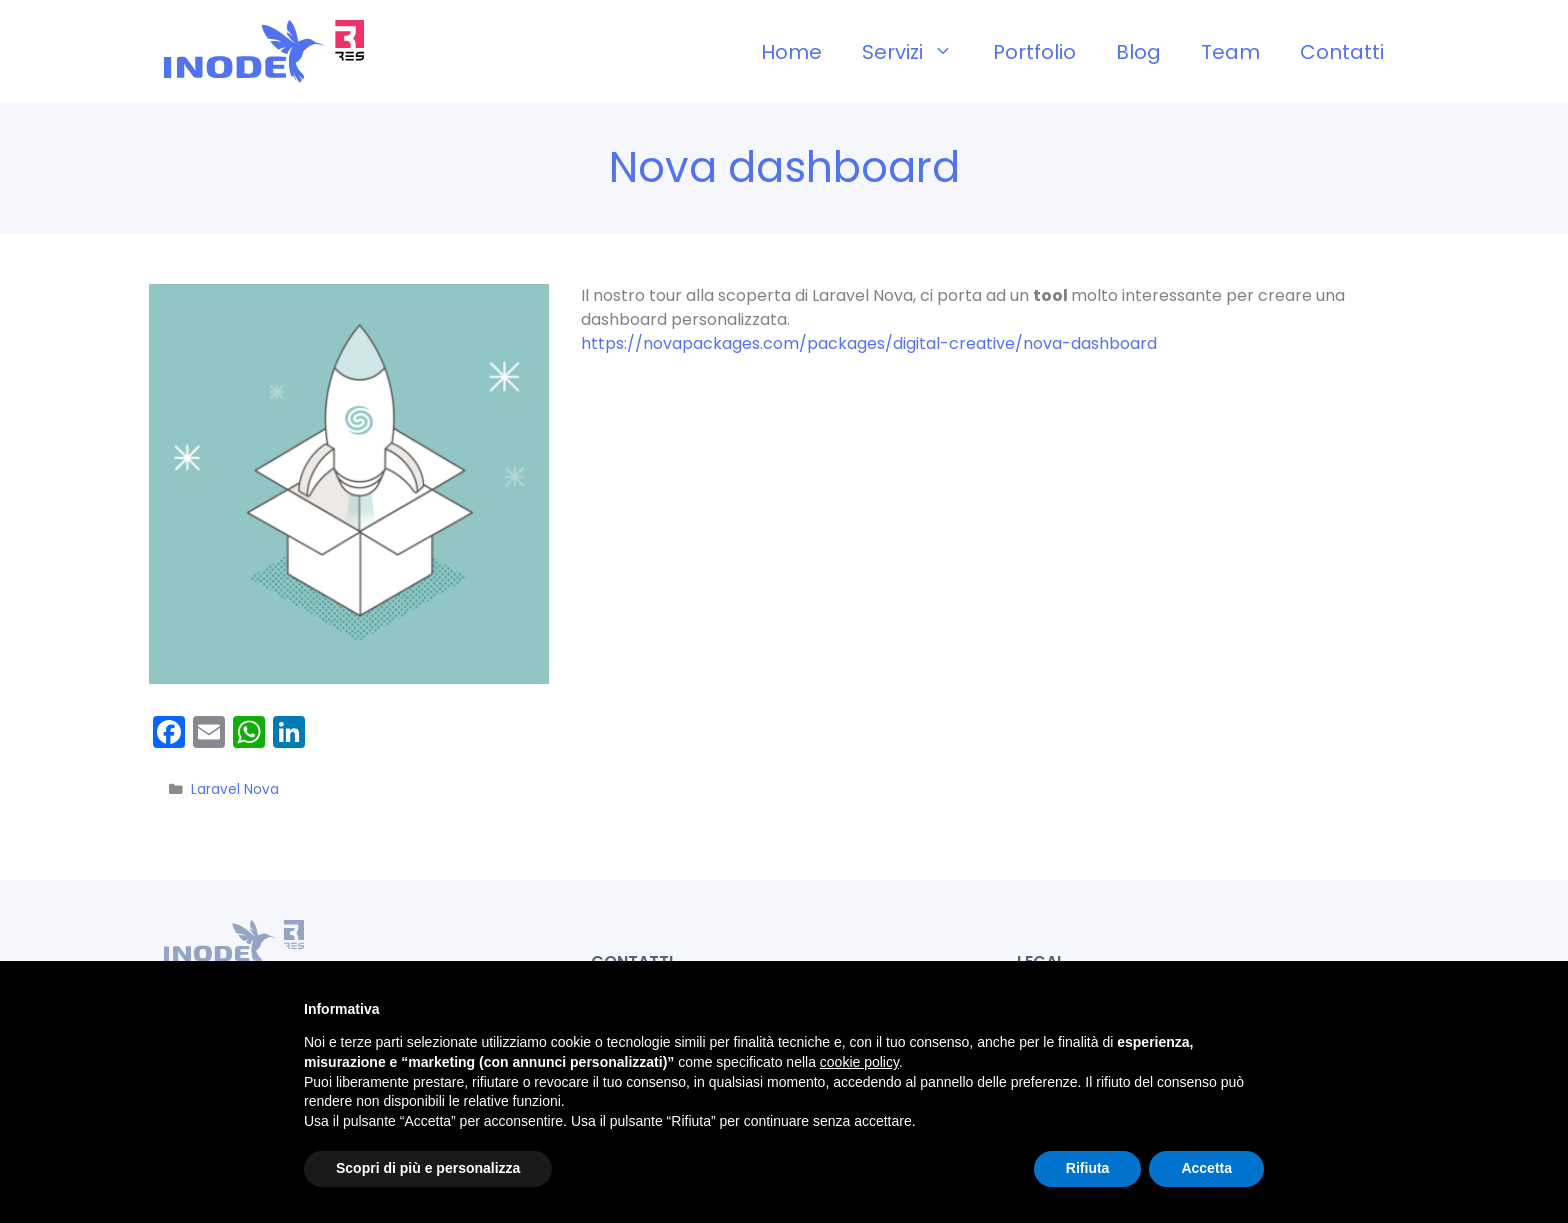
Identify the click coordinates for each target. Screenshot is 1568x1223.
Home (791, 52)
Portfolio (1034, 52)
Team (1230, 52)
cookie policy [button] (859, 1062)
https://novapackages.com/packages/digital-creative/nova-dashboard (869, 343)
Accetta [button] (1206, 1168)
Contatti (1342, 52)
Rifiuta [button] (1088, 1168)
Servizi (917, 52)
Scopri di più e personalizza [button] (428, 1168)
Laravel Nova (235, 789)
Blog (1138, 52)
